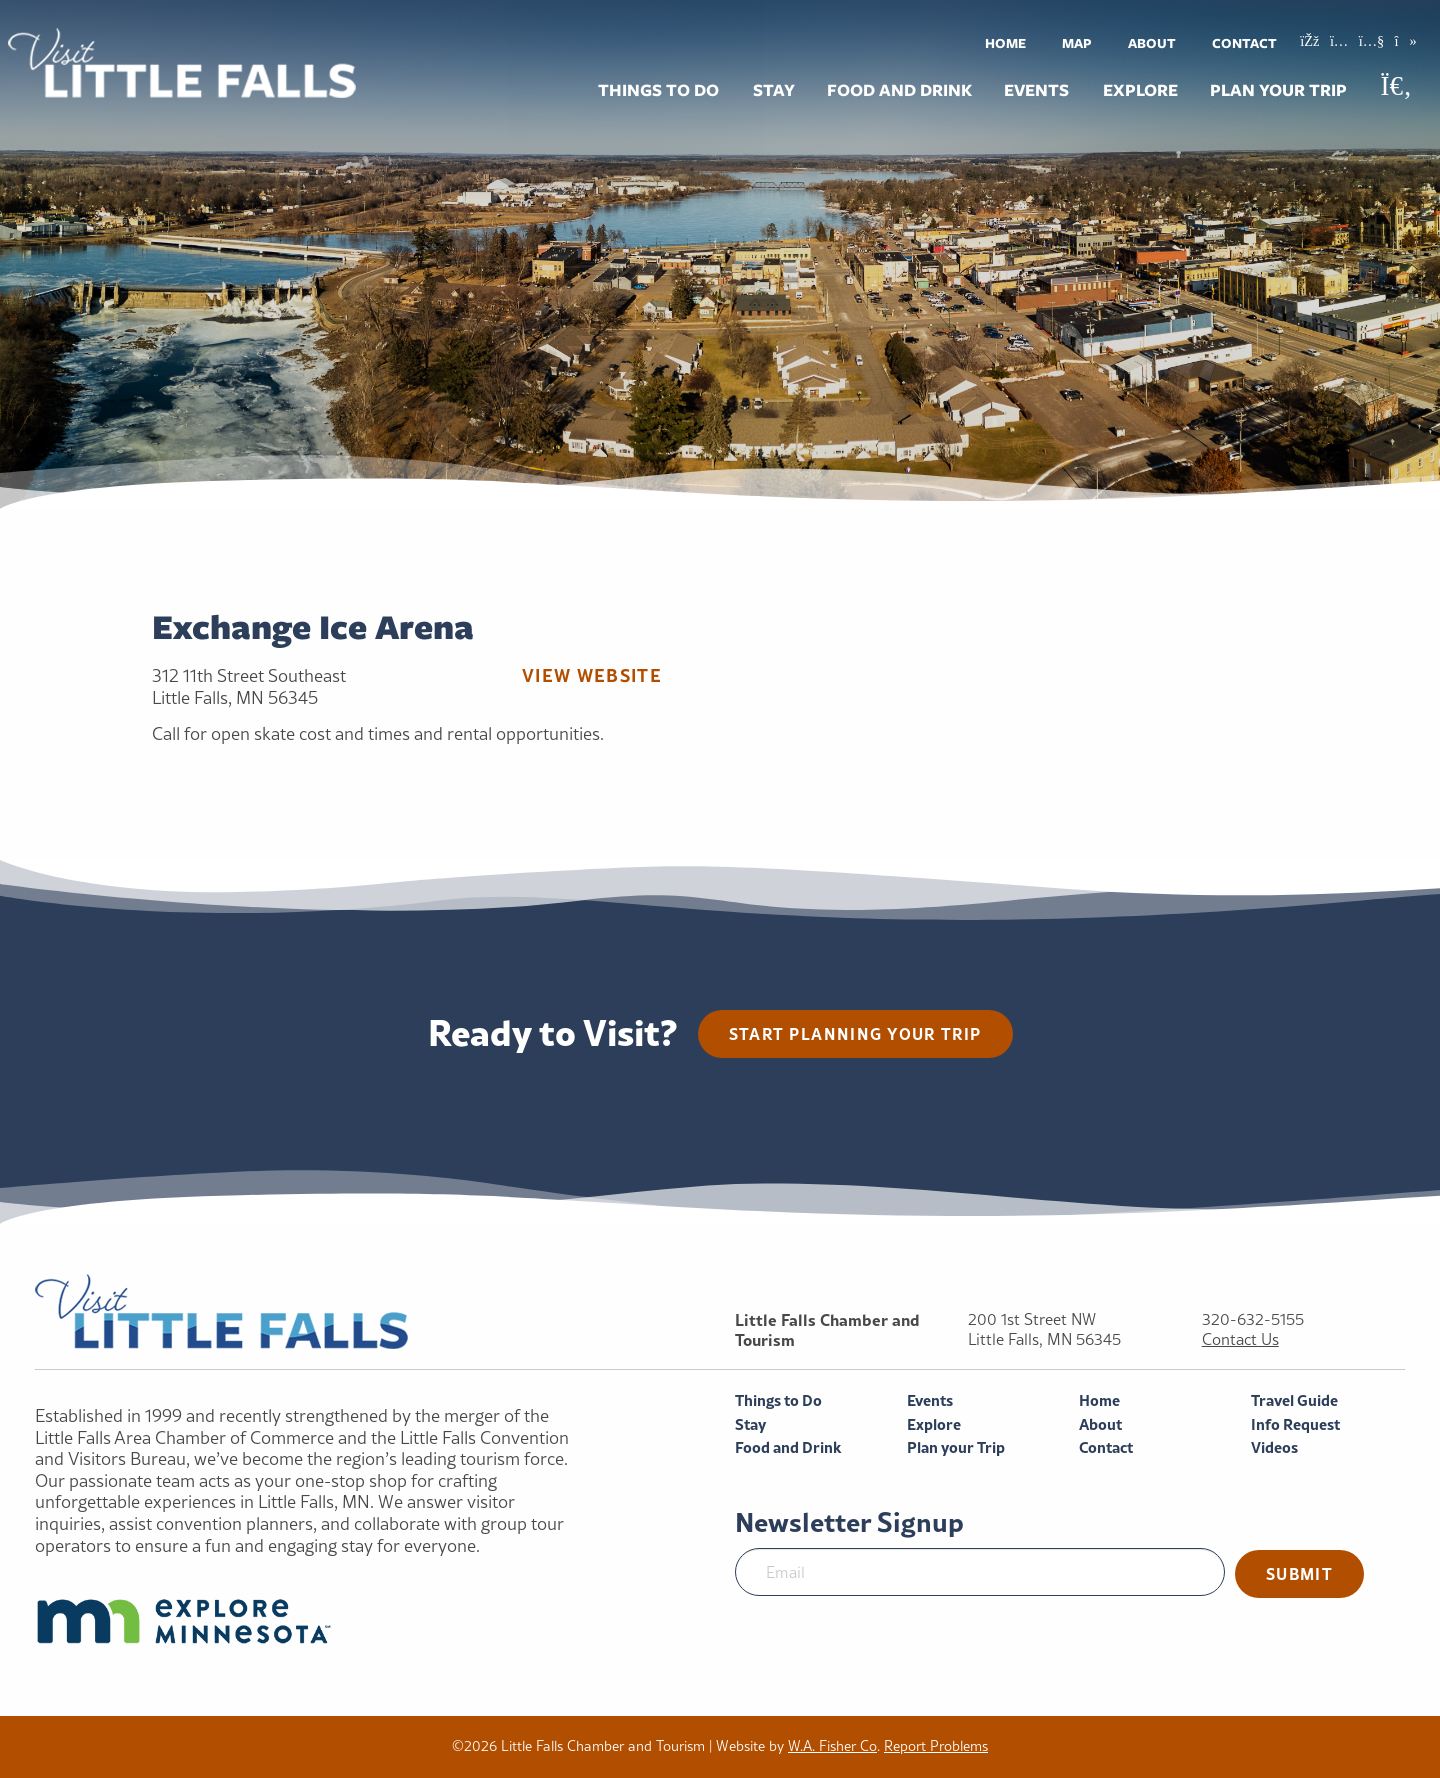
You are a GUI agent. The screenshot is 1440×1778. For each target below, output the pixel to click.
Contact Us (1240, 1339)
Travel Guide (1294, 1400)
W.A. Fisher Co (832, 1746)
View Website (592, 675)
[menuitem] (1005, 42)
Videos (1274, 1447)
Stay (774, 90)
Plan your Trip (1278, 90)
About (1152, 43)
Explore (1140, 90)
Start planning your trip (855, 1033)
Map (1077, 43)
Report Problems (936, 1746)
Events (1036, 90)
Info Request (1295, 1424)
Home (1005, 43)
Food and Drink (899, 90)
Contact (1244, 43)
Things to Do (658, 90)
